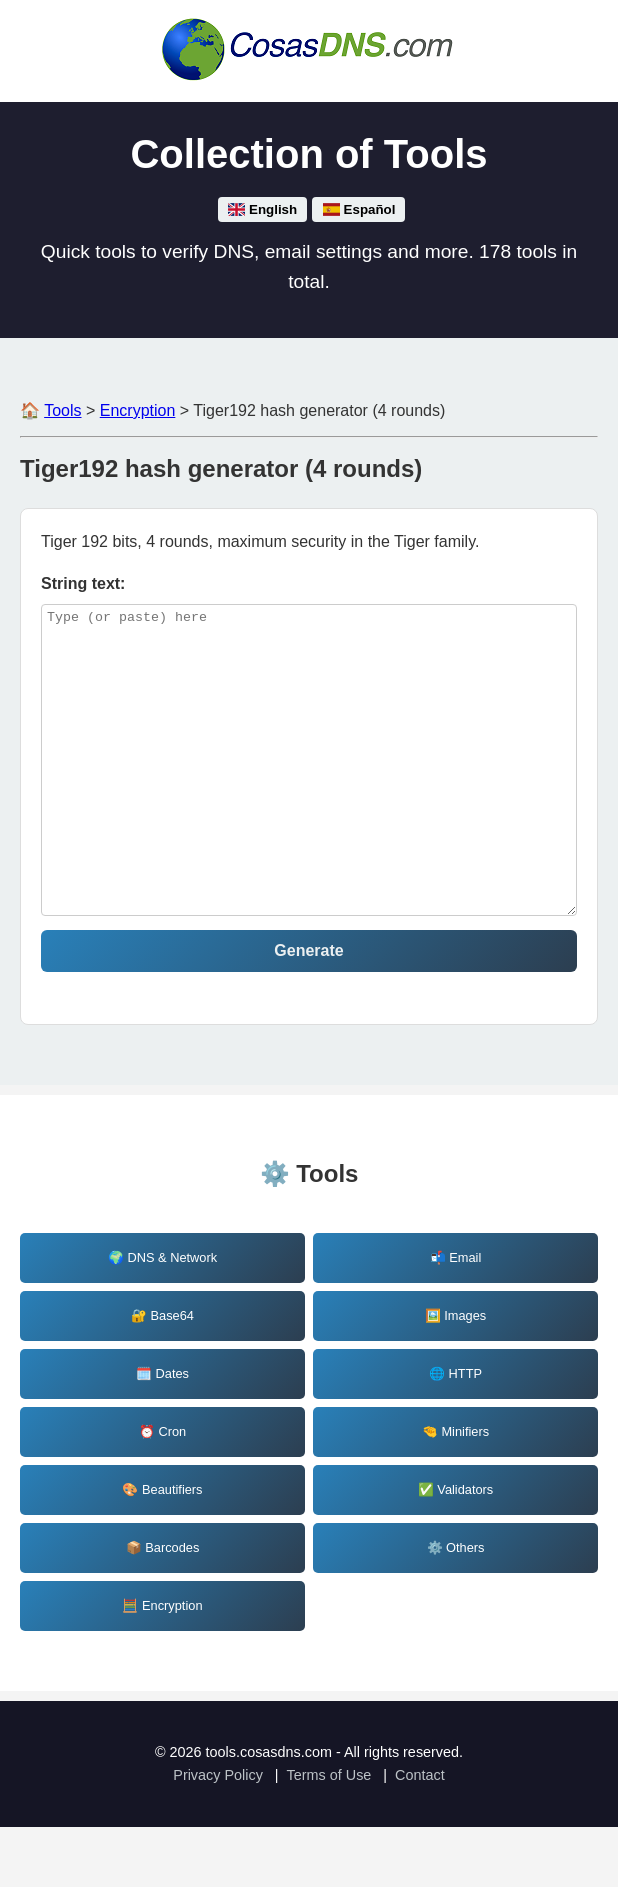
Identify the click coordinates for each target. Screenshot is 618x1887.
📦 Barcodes (163, 1607)
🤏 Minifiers (455, 1491)
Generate (308, 1010)
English (263, 209)
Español (358, 209)
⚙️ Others (456, 1607)
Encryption (138, 410)
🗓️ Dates (162, 1433)
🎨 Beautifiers (162, 1549)
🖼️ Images (456, 1375)
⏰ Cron (162, 1491)
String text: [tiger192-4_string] (83, 583)
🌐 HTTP (455, 1433)
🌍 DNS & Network (162, 1317)
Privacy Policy (218, 1835)
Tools (62, 410)
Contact (420, 1835)
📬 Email (456, 1317)
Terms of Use (329, 1835)
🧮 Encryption (162, 1665)
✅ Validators (456, 1549)
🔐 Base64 (162, 1375)
